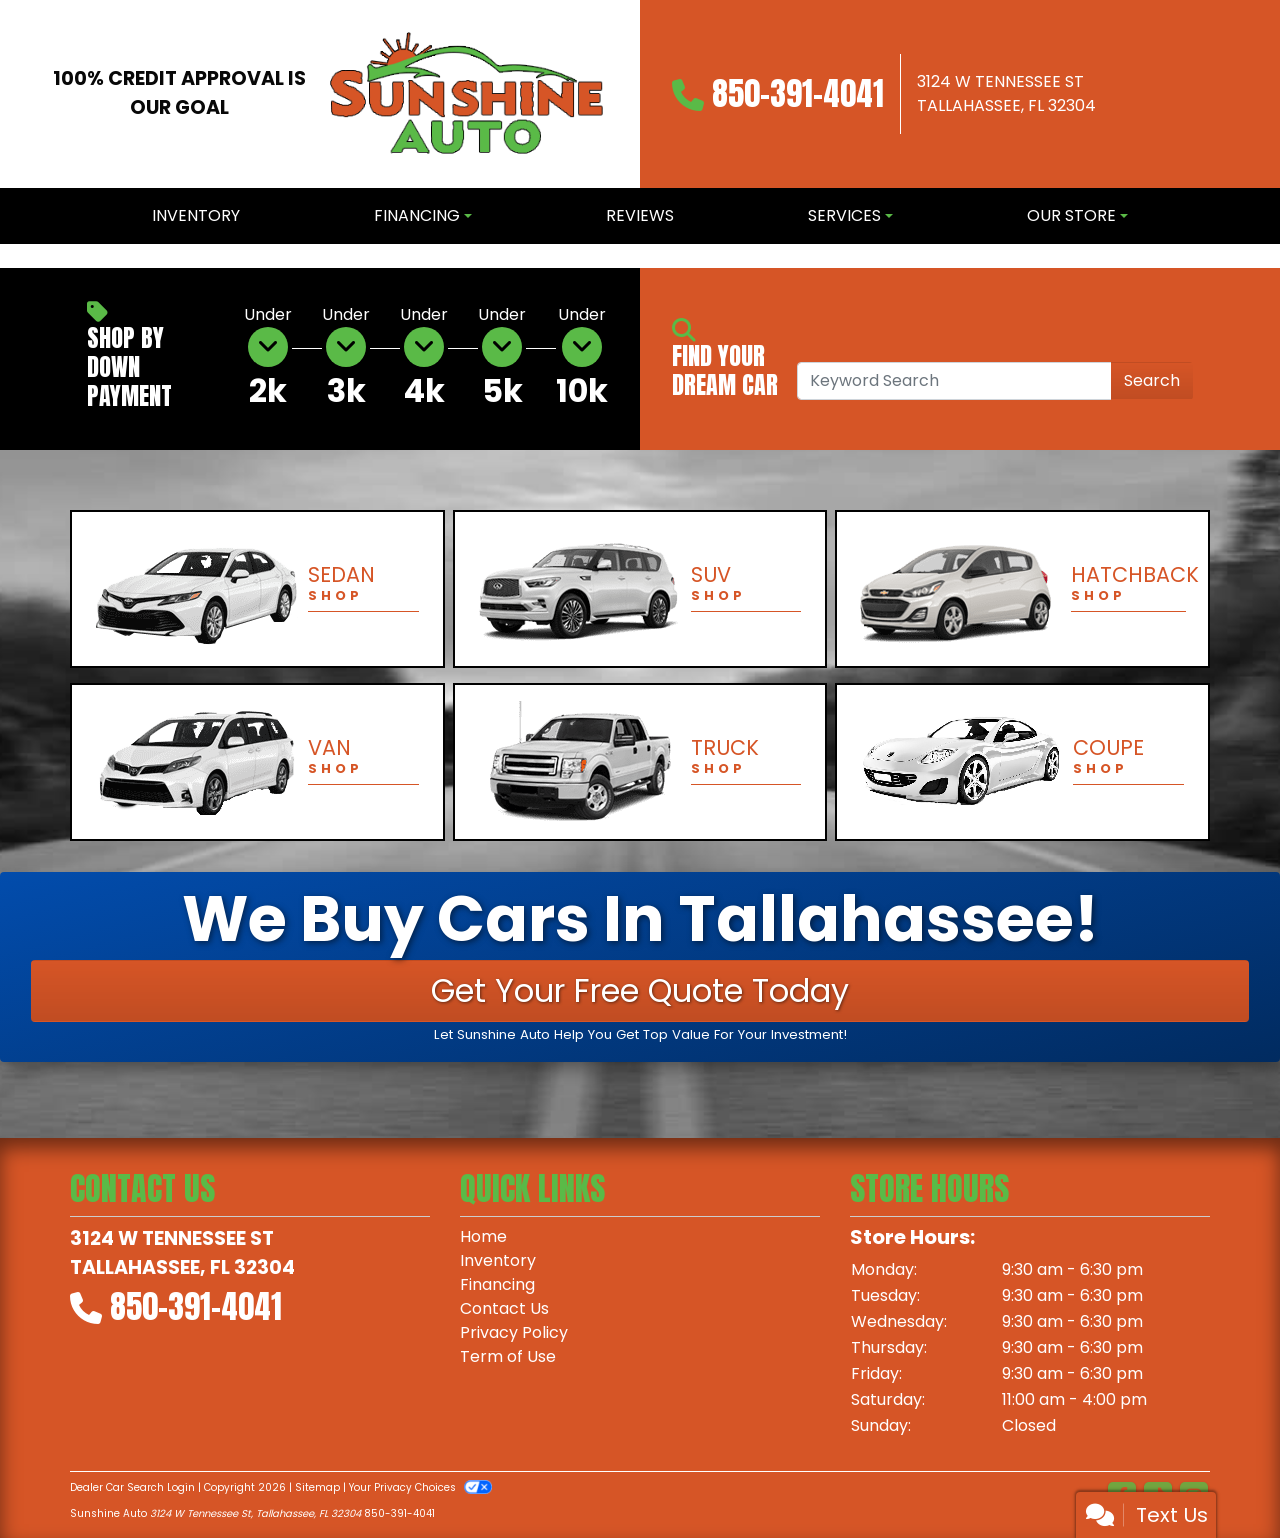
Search (1152, 380)
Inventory (498, 1260)
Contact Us (504, 1308)
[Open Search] (954, 381)
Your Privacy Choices (420, 1487)
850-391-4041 (798, 93)
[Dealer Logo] (467, 94)
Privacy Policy (514, 1332)
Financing (497, 1284)
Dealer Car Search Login (132, 1487)
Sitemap (317, 1487)
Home (483, 1236)
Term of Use (508, 1356)
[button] (17, 256)
